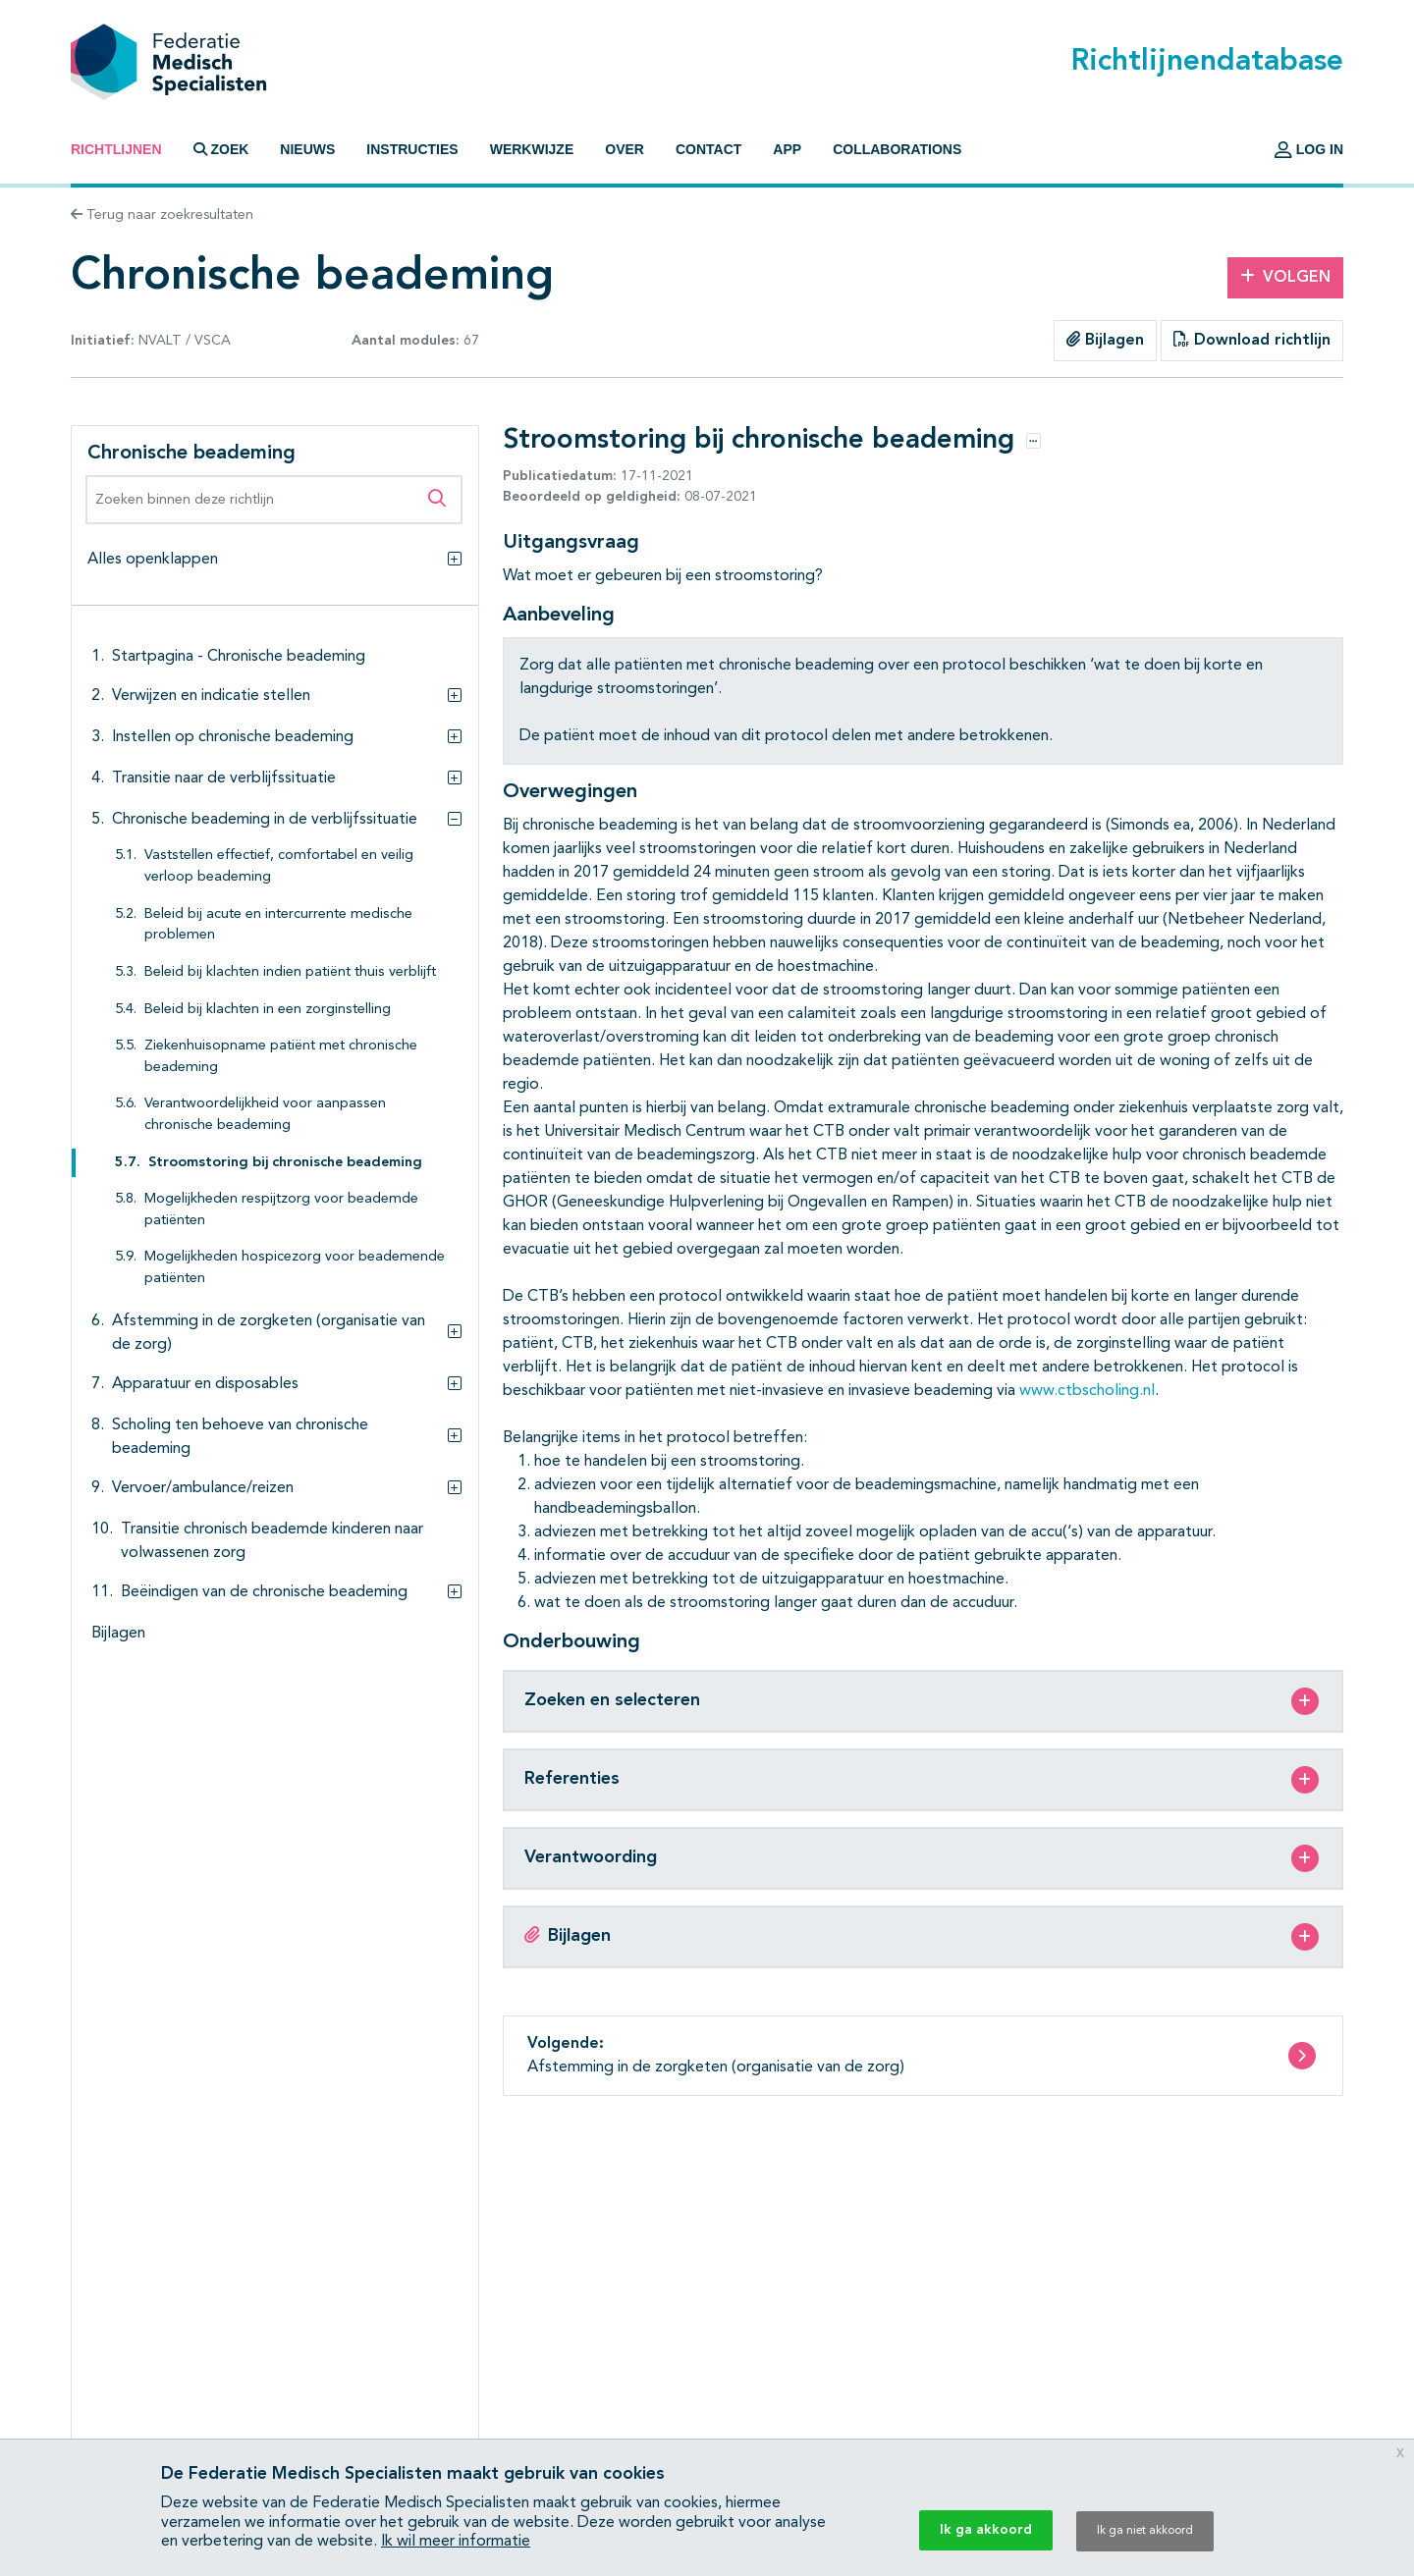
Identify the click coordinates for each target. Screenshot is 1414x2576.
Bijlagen (1105, 340)
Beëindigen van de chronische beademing (264, 1592)
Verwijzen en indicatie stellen (211, 696)
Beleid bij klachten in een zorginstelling (267, 1009)
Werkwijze (532, 149)
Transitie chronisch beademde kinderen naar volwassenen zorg (272, 1541)
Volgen (1285, 277)
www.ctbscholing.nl (1087, 1391)
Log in (1309, 149)
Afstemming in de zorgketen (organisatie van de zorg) (268, 1333)
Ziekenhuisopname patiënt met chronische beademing (280, 1057)
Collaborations (897, 149)
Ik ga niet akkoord (1145, 2531)
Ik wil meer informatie (455, 2541)
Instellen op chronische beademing (233, 737)
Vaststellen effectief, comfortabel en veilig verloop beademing (278, 866)
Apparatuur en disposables (205, 1384)
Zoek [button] (221, 149)
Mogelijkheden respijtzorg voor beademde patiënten (281, 1210)
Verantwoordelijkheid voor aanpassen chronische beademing (265, 1115)
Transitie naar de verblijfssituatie (224, 778)
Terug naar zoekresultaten (162, 215)
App (787, 149)
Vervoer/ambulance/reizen (203, 1488)
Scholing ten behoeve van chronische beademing (240, 1437)
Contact (708, 149)
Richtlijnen (116, 149)
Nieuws (307, 149)
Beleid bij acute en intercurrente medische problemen (278, 925)
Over (624, 149)
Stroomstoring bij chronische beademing (285, 1162)
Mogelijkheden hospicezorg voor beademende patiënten (294, 1268)
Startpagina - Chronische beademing (238, 657)
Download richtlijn (1252, 340)
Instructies (412, 149)
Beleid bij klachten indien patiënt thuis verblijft (290, 972)
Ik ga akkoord (986, 2530)
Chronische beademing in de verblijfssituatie (264, 820)
